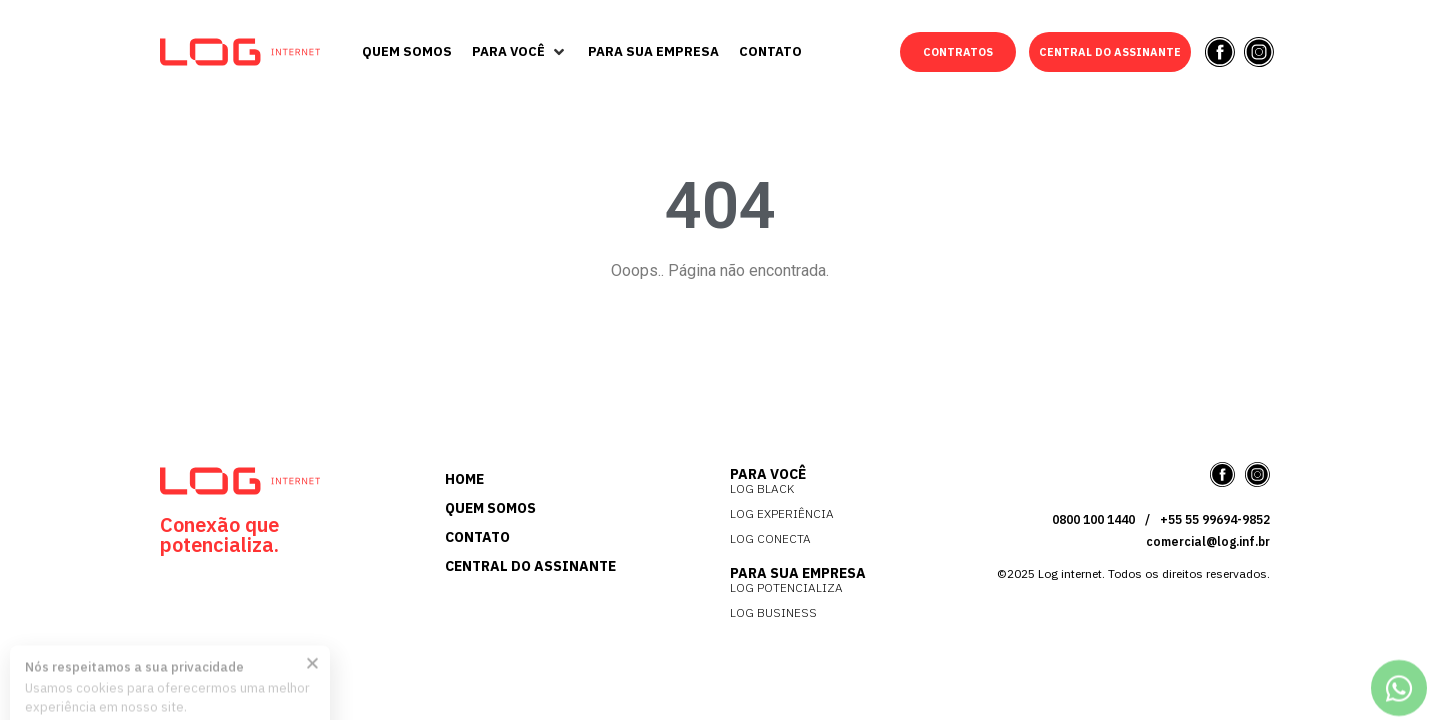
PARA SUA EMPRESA (798, 573)
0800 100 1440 (1093, 519)
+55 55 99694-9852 (1215, 519)
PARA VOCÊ (768, 474)
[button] (520, 52)
